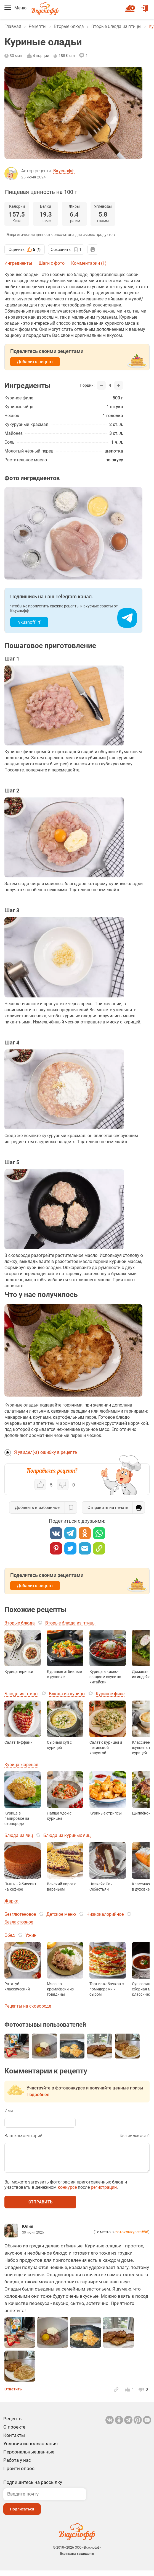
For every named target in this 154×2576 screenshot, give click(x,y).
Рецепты (37, 26)
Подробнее (37, 2094)
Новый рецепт (131, 5)
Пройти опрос (18, 2474)
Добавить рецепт (35, 361)
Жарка (11, 1901)
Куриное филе (110, 1693)
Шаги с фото (52, 263)
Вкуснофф (64, 170)
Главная (12, 26)
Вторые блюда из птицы (116, 26)
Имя (8, 2110)
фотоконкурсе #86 (131, 2237)
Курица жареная (21, 1764)
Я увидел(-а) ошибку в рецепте (45, 1452)
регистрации (104, 2192)
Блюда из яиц (18, 1835)
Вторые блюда (69, 26)
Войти (144, 5)
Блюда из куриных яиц (67, 1835)
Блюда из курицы (67, 1693)
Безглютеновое (20, 1914)
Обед (9, 1935)
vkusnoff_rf (29, 622)
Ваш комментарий (23, 2135)
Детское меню (61, 1914)
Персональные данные (28, 2457)
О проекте (14, 2432)
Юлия (27, 2231)
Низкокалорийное (105, 1914)
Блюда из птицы (21, 1693)
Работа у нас (17, 2465)
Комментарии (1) (89, 263)
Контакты (14, 2441)
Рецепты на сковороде (27, 2006)
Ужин (30, 1935)
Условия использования (30, 2449)
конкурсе (67, 2192)
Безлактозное (18, 1922)
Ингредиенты (18, 263)
